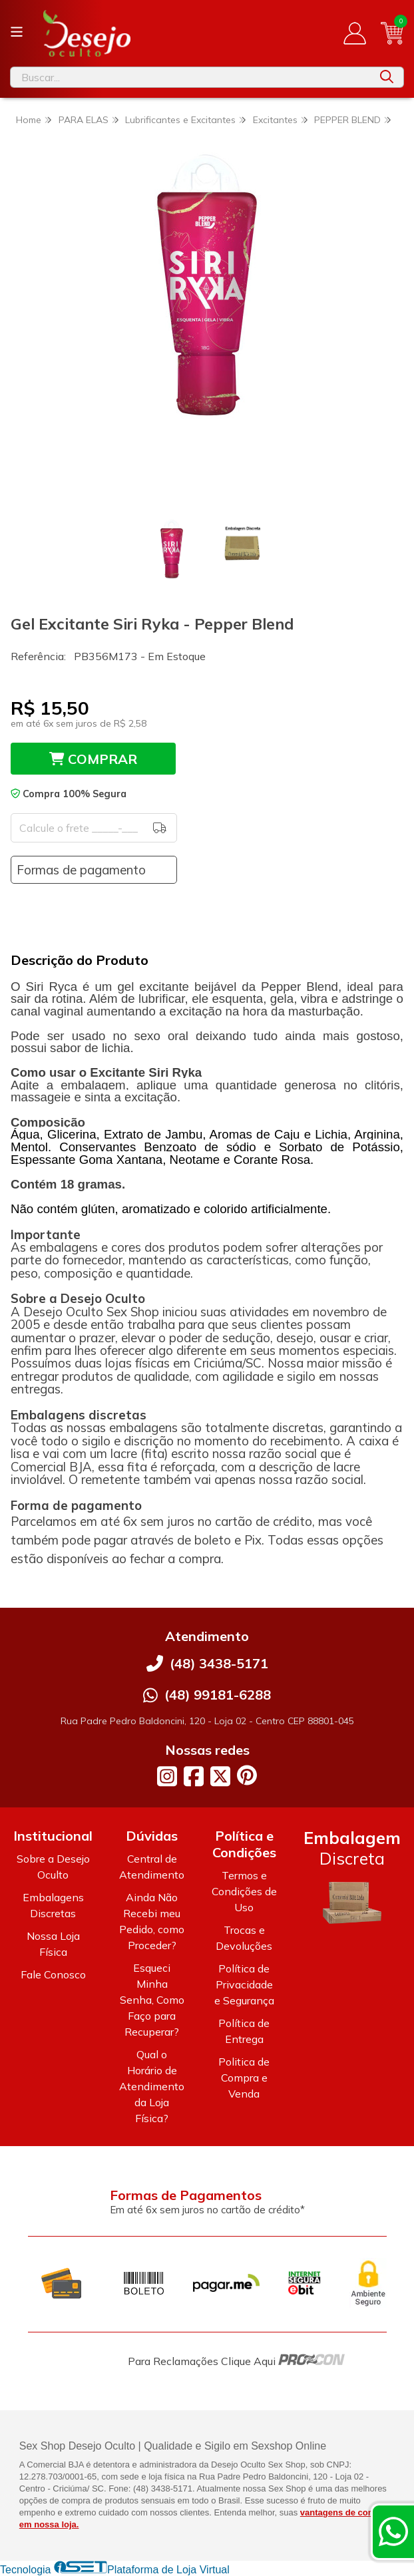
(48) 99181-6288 (217, 1694)
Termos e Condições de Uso (244, 1891)
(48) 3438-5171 (219, 1663)
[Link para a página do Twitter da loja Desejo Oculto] (220, 1776)
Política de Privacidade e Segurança (244, 1984)
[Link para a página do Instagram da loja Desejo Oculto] (167, 1776)
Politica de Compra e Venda (244, 2077)
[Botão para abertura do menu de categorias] (16, 32)
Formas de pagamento (81, 870)
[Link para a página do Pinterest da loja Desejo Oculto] (247, 1775)
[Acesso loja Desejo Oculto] (355, 33)
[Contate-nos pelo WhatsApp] (393, 2531)
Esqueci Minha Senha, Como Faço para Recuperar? (152, 1999)
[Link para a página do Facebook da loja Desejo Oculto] (194, 1776)
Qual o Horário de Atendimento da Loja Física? (151, 2086)
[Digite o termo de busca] (190, 77)
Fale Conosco (53, 1974)
